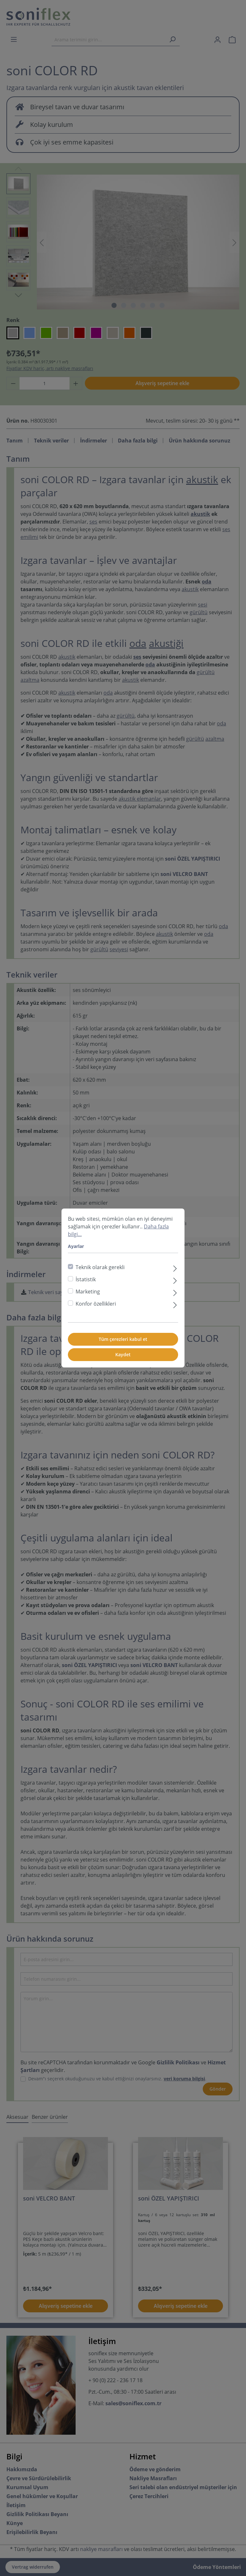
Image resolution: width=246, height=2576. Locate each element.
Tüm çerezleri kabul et (123, 1339)
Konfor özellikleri (96, 1303)
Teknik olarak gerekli (100, 1267)
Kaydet (123, 1354)
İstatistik (86, 1279)
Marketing (88, 1291)
